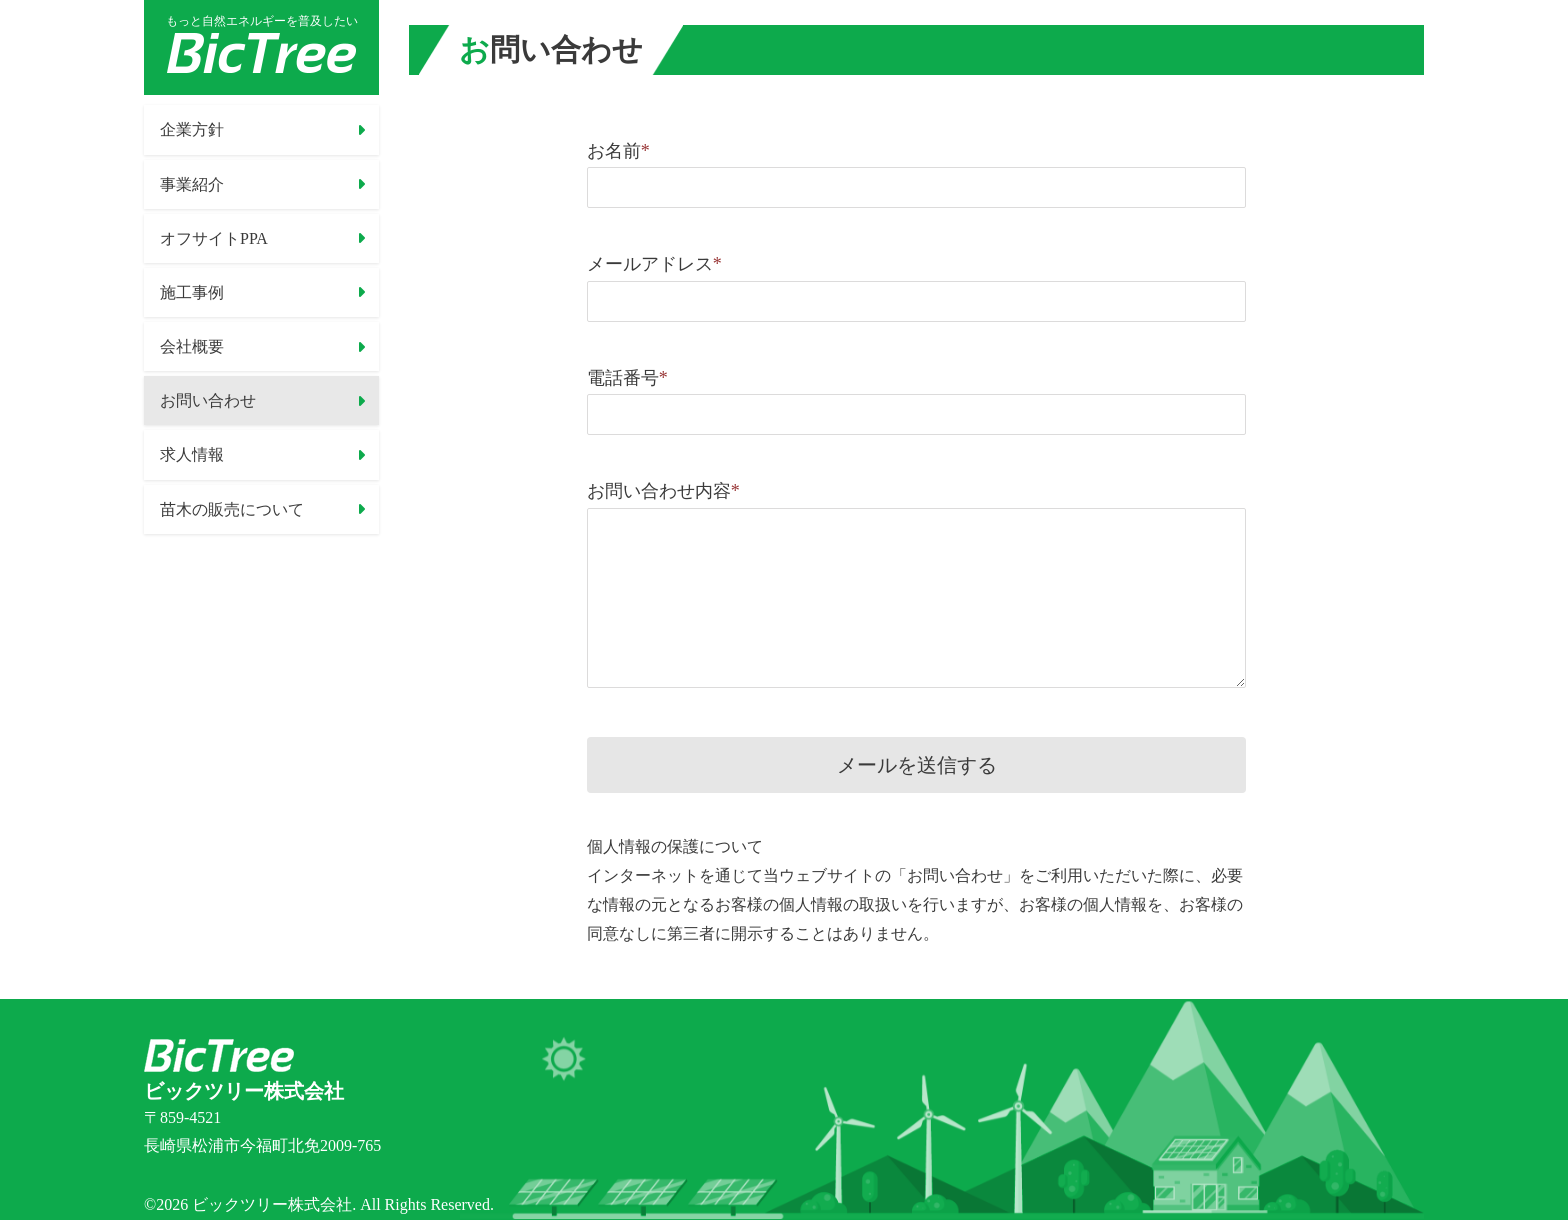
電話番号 (627, 378)
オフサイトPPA (214, 237)
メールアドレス (654, 264)
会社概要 (192, 346)
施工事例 (192, 292)
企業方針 (192, 129)
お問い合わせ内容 (663, 491)
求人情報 (192, 454)
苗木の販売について (232, 508)
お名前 (618, 151)
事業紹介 (192, 183)
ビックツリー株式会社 (272, 1204)
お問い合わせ (208, 400)
